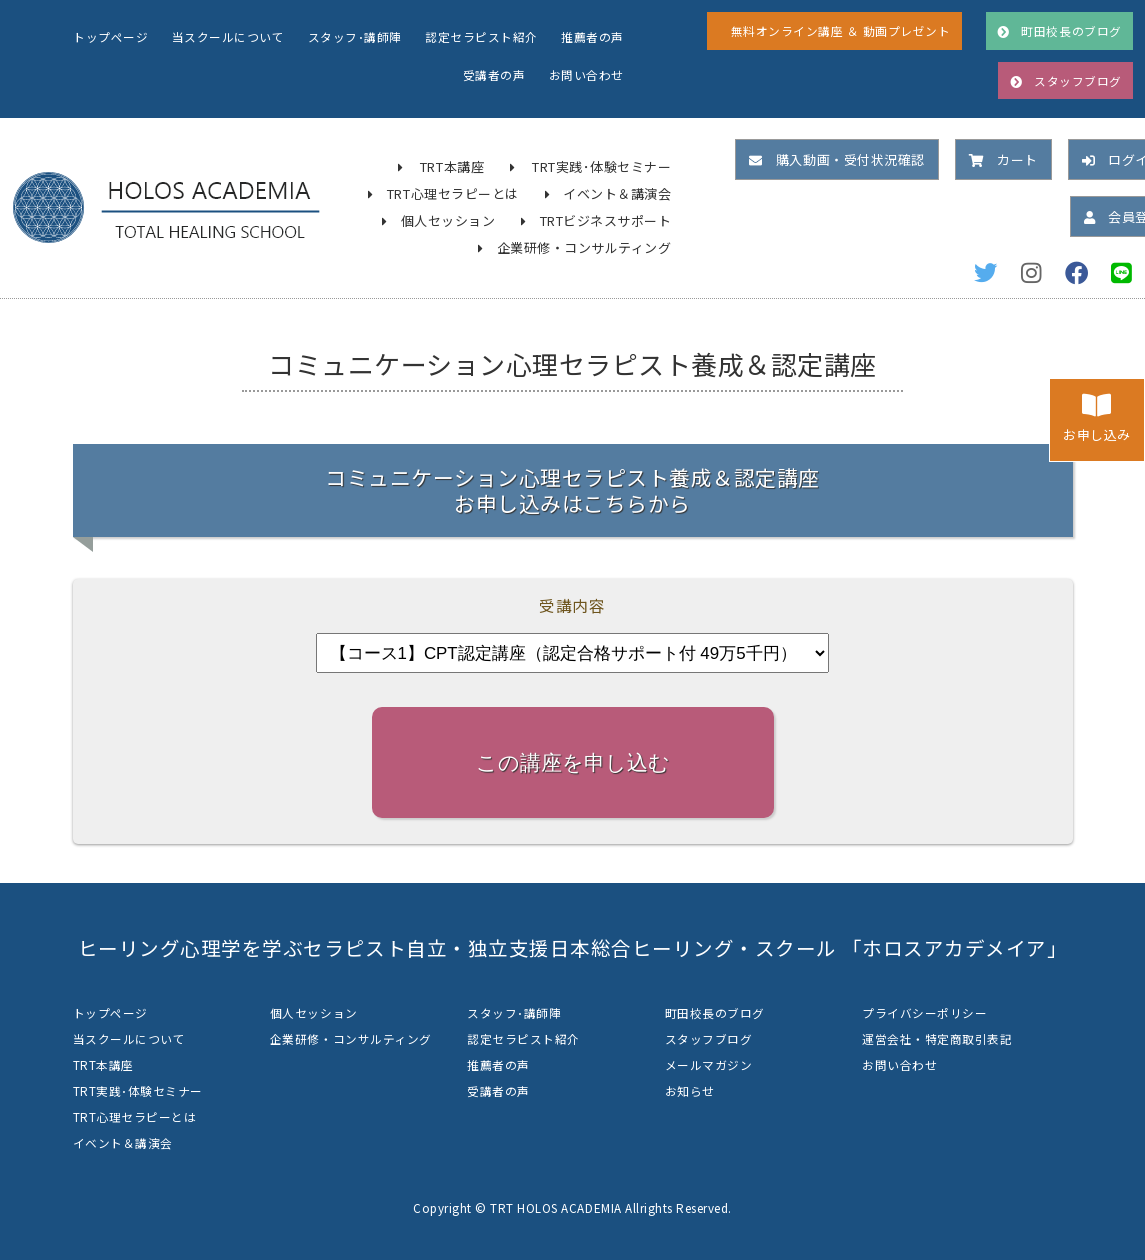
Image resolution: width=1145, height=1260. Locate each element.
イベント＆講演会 (617, 193)
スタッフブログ (709, 1038)
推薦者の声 (592, 36)
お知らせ (690, 1090)
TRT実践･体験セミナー (601, 166)
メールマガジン (709, 1064)
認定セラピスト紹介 (481, 36)
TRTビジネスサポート (606, 220)
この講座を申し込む (573, 762)
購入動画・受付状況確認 (836, 159)
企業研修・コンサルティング (584, 247)
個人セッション (448, 220)
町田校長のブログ (715, 1012)
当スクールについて (228, 36)
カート (1003, 159)
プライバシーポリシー (924, 1012)
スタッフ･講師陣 (355, 36)
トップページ (110, 36)
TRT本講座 (452, 166)
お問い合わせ (586, 74)
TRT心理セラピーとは (453, 193)
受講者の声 (494, 74)
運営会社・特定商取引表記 (937, 1038)
